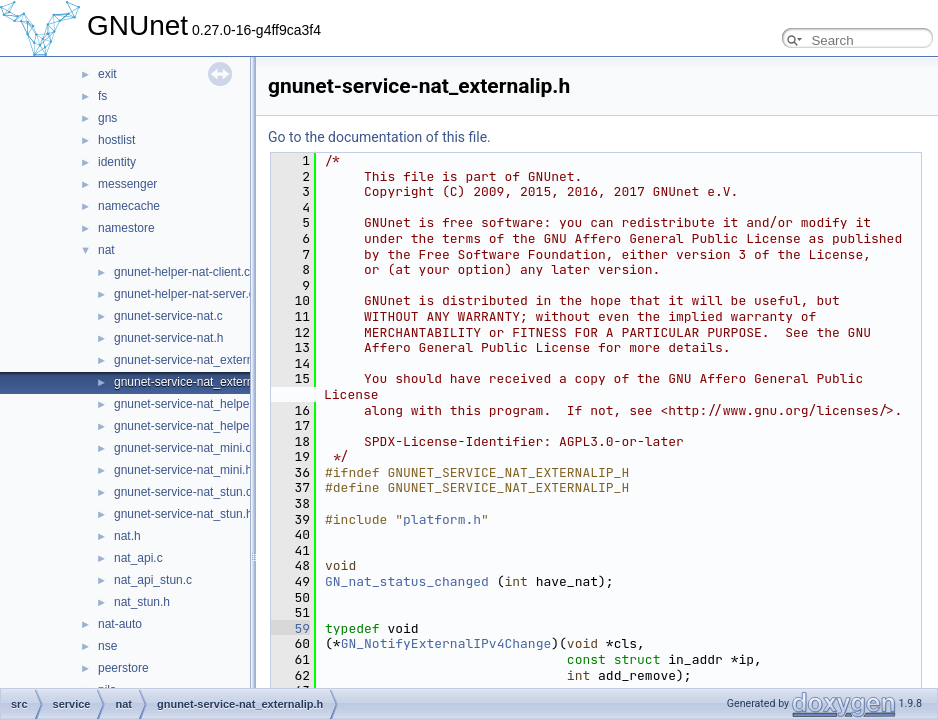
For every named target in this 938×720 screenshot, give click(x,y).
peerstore (123, 668)
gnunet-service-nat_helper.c (188, 404)
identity (117, 162)
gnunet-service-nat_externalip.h (198, 382)
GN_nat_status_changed (407, 581)
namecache (129, 206)
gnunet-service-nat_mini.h (183, 470)
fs (102, 96)
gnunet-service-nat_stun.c (183, 492)
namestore (126, 228)
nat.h (127, 536)
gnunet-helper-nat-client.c (182, 272)
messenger (127, 184)
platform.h (442, 519)
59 (290, 628)
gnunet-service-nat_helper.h (188, 426)
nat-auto (120, 624)
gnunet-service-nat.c (168, 316)
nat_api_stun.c (153, 580)
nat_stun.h (142, 602)
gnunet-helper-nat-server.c (184, 294)
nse (107, 646)
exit (107, 74)
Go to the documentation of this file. (379, 137)
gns (107, 118)
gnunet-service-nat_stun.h (183, 514)
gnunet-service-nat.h (168, 338)
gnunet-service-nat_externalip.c (197, 360)
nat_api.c (138, 558)
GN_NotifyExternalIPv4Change (446, 643)
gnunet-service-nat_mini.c (182, 448)
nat (106, 250)
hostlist (116, 140)
